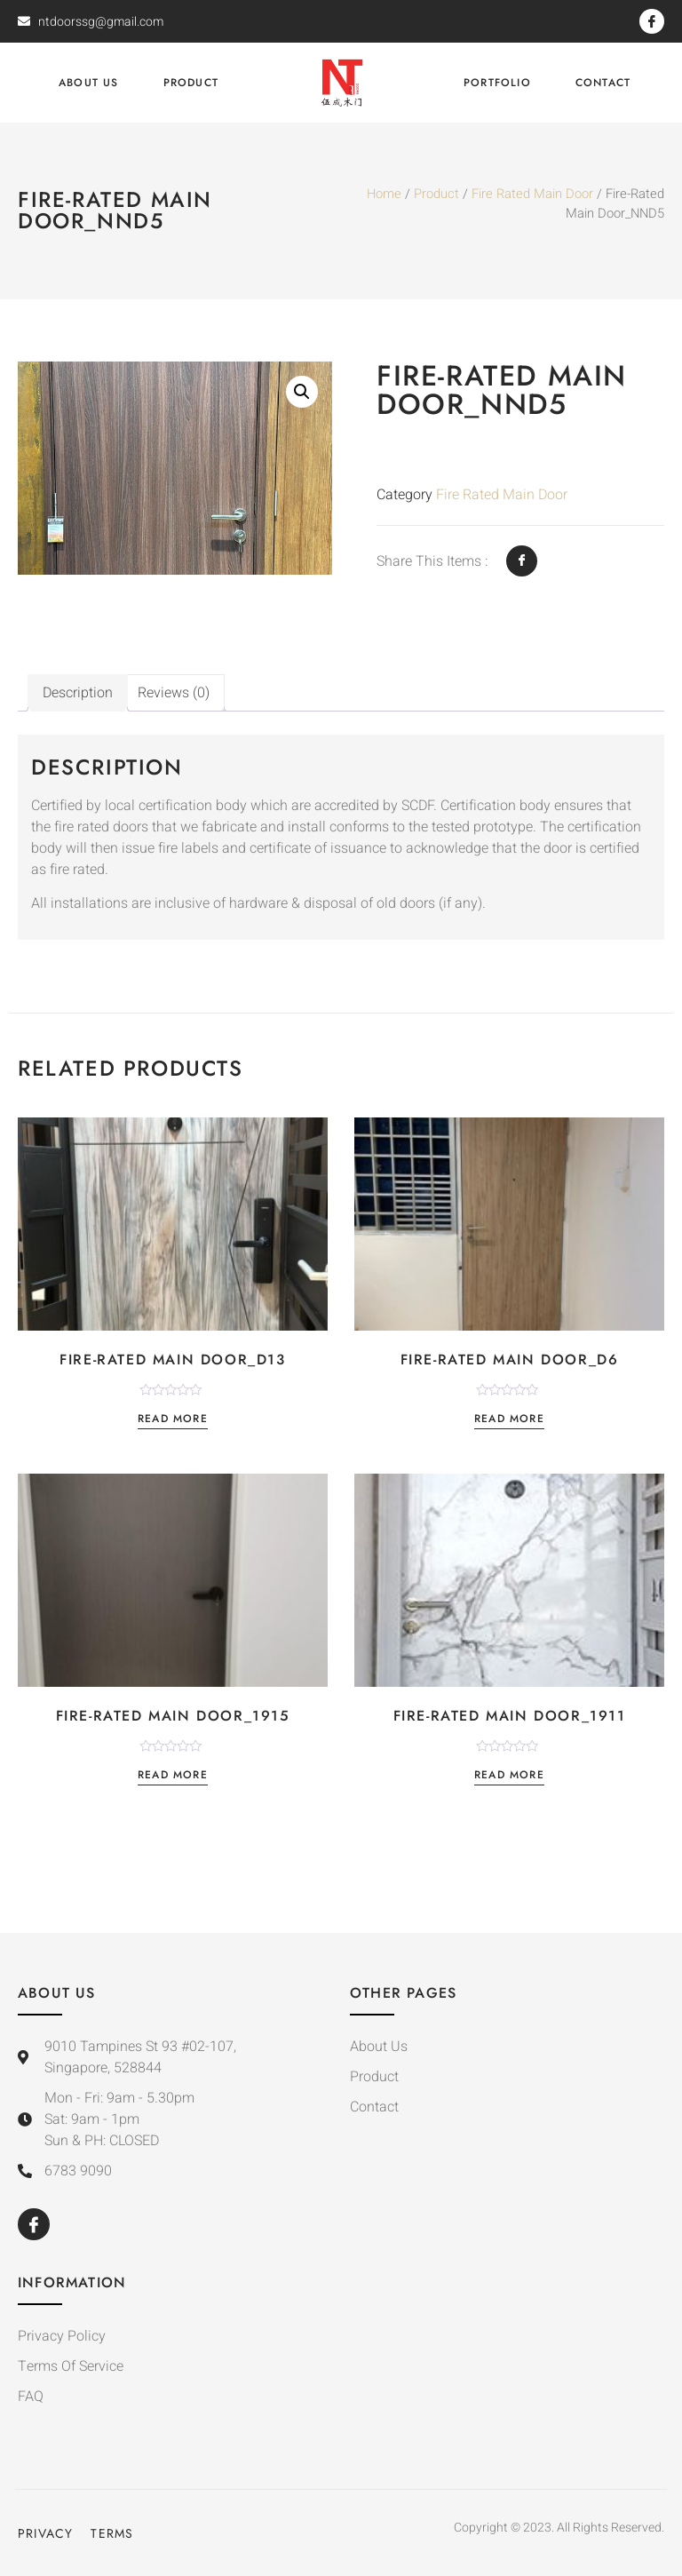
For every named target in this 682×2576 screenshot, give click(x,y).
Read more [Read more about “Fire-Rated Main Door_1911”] (509, 1776)
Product (190, 83)
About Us (89, 83)
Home (384, 194)
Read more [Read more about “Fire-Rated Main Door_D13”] (173, 1420)
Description (78, 693)
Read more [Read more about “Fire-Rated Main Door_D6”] (509, 1420)
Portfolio (497, 83)
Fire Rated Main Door (532, 194)
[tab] (78, 693)
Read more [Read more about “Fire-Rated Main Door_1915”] (173, 1776)
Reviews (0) (174, 693)
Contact (602, 83)
